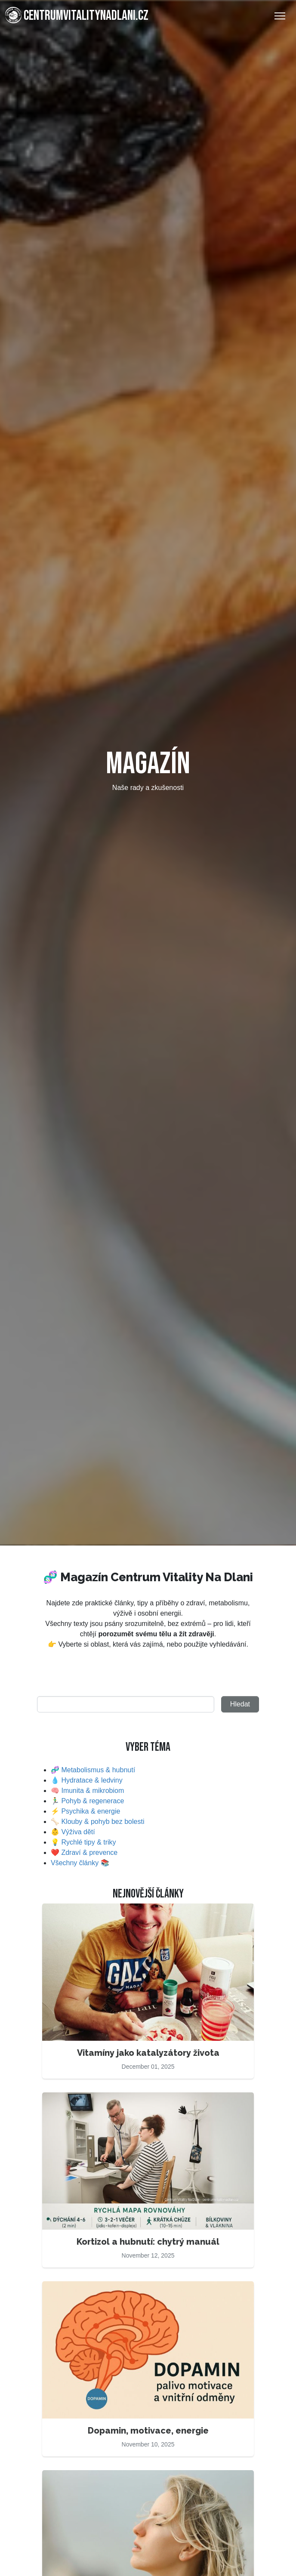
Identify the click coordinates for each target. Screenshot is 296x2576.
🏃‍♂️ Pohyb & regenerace (87, 1801)
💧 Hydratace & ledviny (87, 1780)
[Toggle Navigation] (280, 16)
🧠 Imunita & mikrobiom (87, 1790)
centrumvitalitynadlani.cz (76, 15)
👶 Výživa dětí (73, 1832)
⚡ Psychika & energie (85, 1811)
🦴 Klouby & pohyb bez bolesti (97, 1821)
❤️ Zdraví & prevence (84, 1852)
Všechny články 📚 (80, 1862)
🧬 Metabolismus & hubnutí (93, 1770)
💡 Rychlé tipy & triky (83, 1842)
